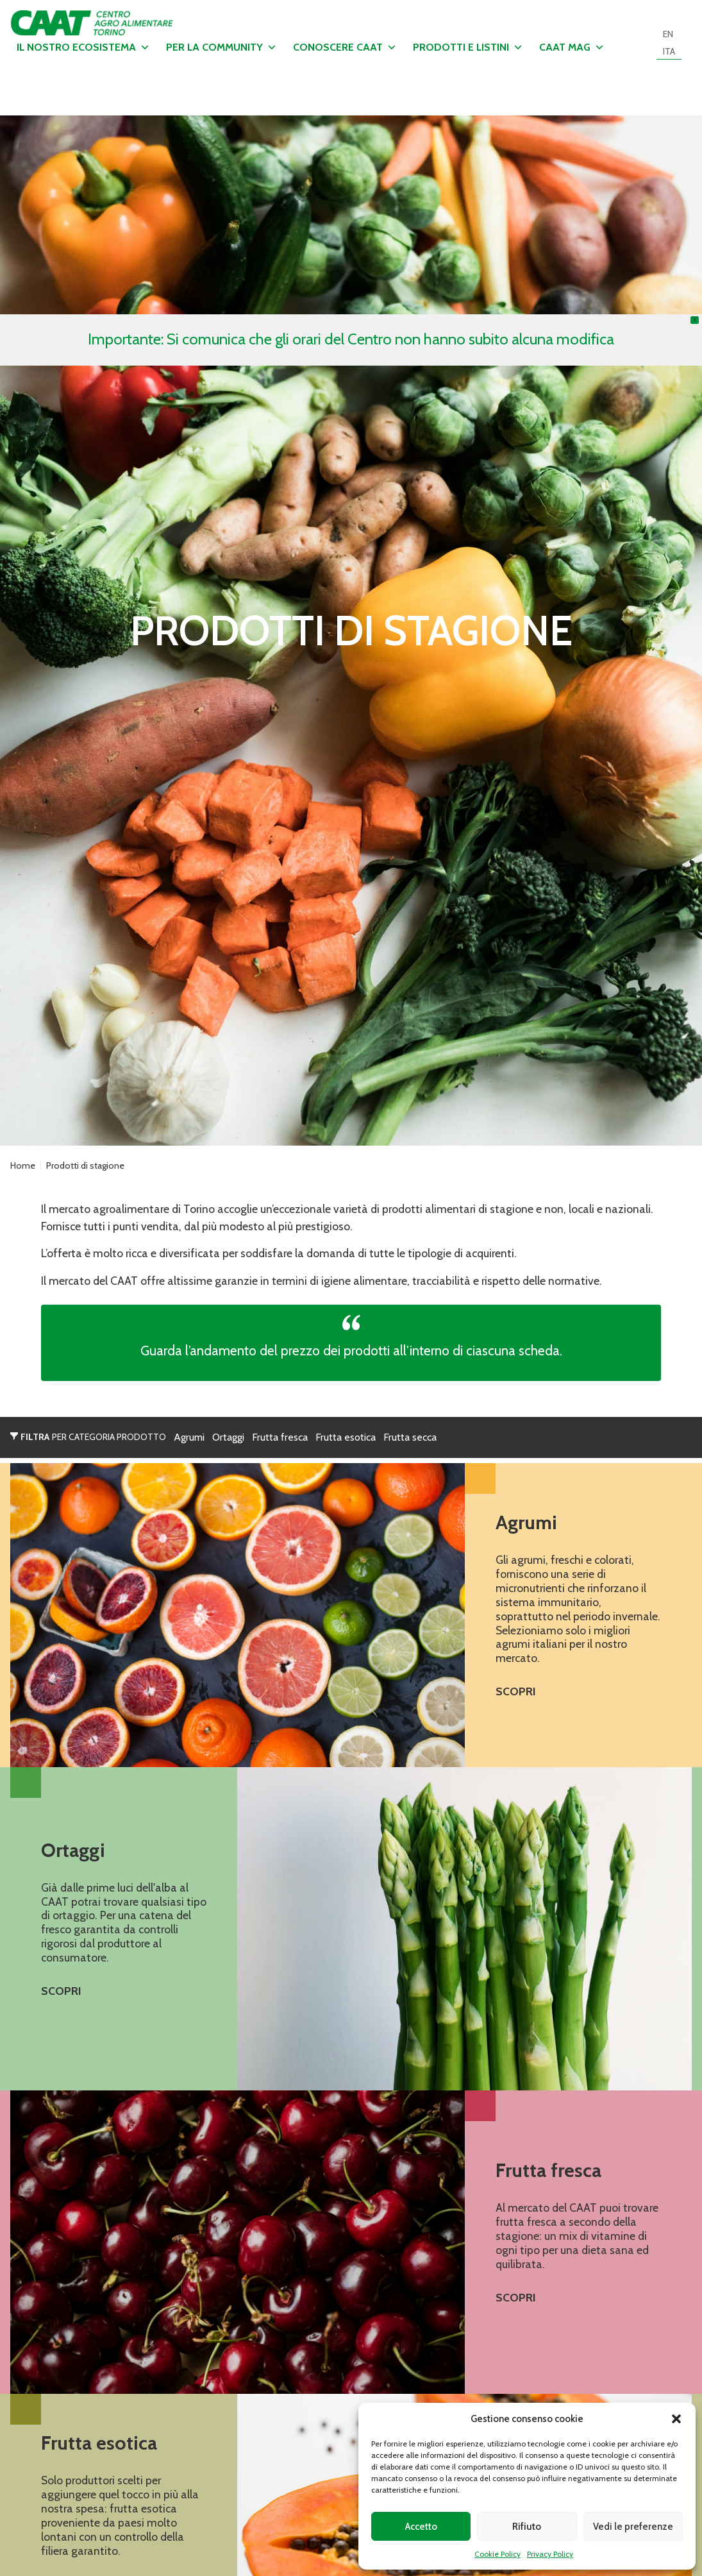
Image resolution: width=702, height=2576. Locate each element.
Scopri (516, 1691)
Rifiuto (526, 2526)
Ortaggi (228, 1437)
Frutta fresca (280, 1437)
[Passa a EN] (668, 33)
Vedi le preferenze (633, 2526)
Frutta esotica (345, 1437)
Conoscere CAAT (345, 47)
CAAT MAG (572, 47)
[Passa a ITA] (668, 51)
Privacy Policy (550, 2554)
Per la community (221, 47)
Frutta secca (410, 1437)
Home (22, 1165)
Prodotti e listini (468, 47)
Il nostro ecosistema (83, 47)
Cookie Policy (497, 2554)
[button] (676, 2418)
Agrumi (189, 1437)
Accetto (421, 2526)
